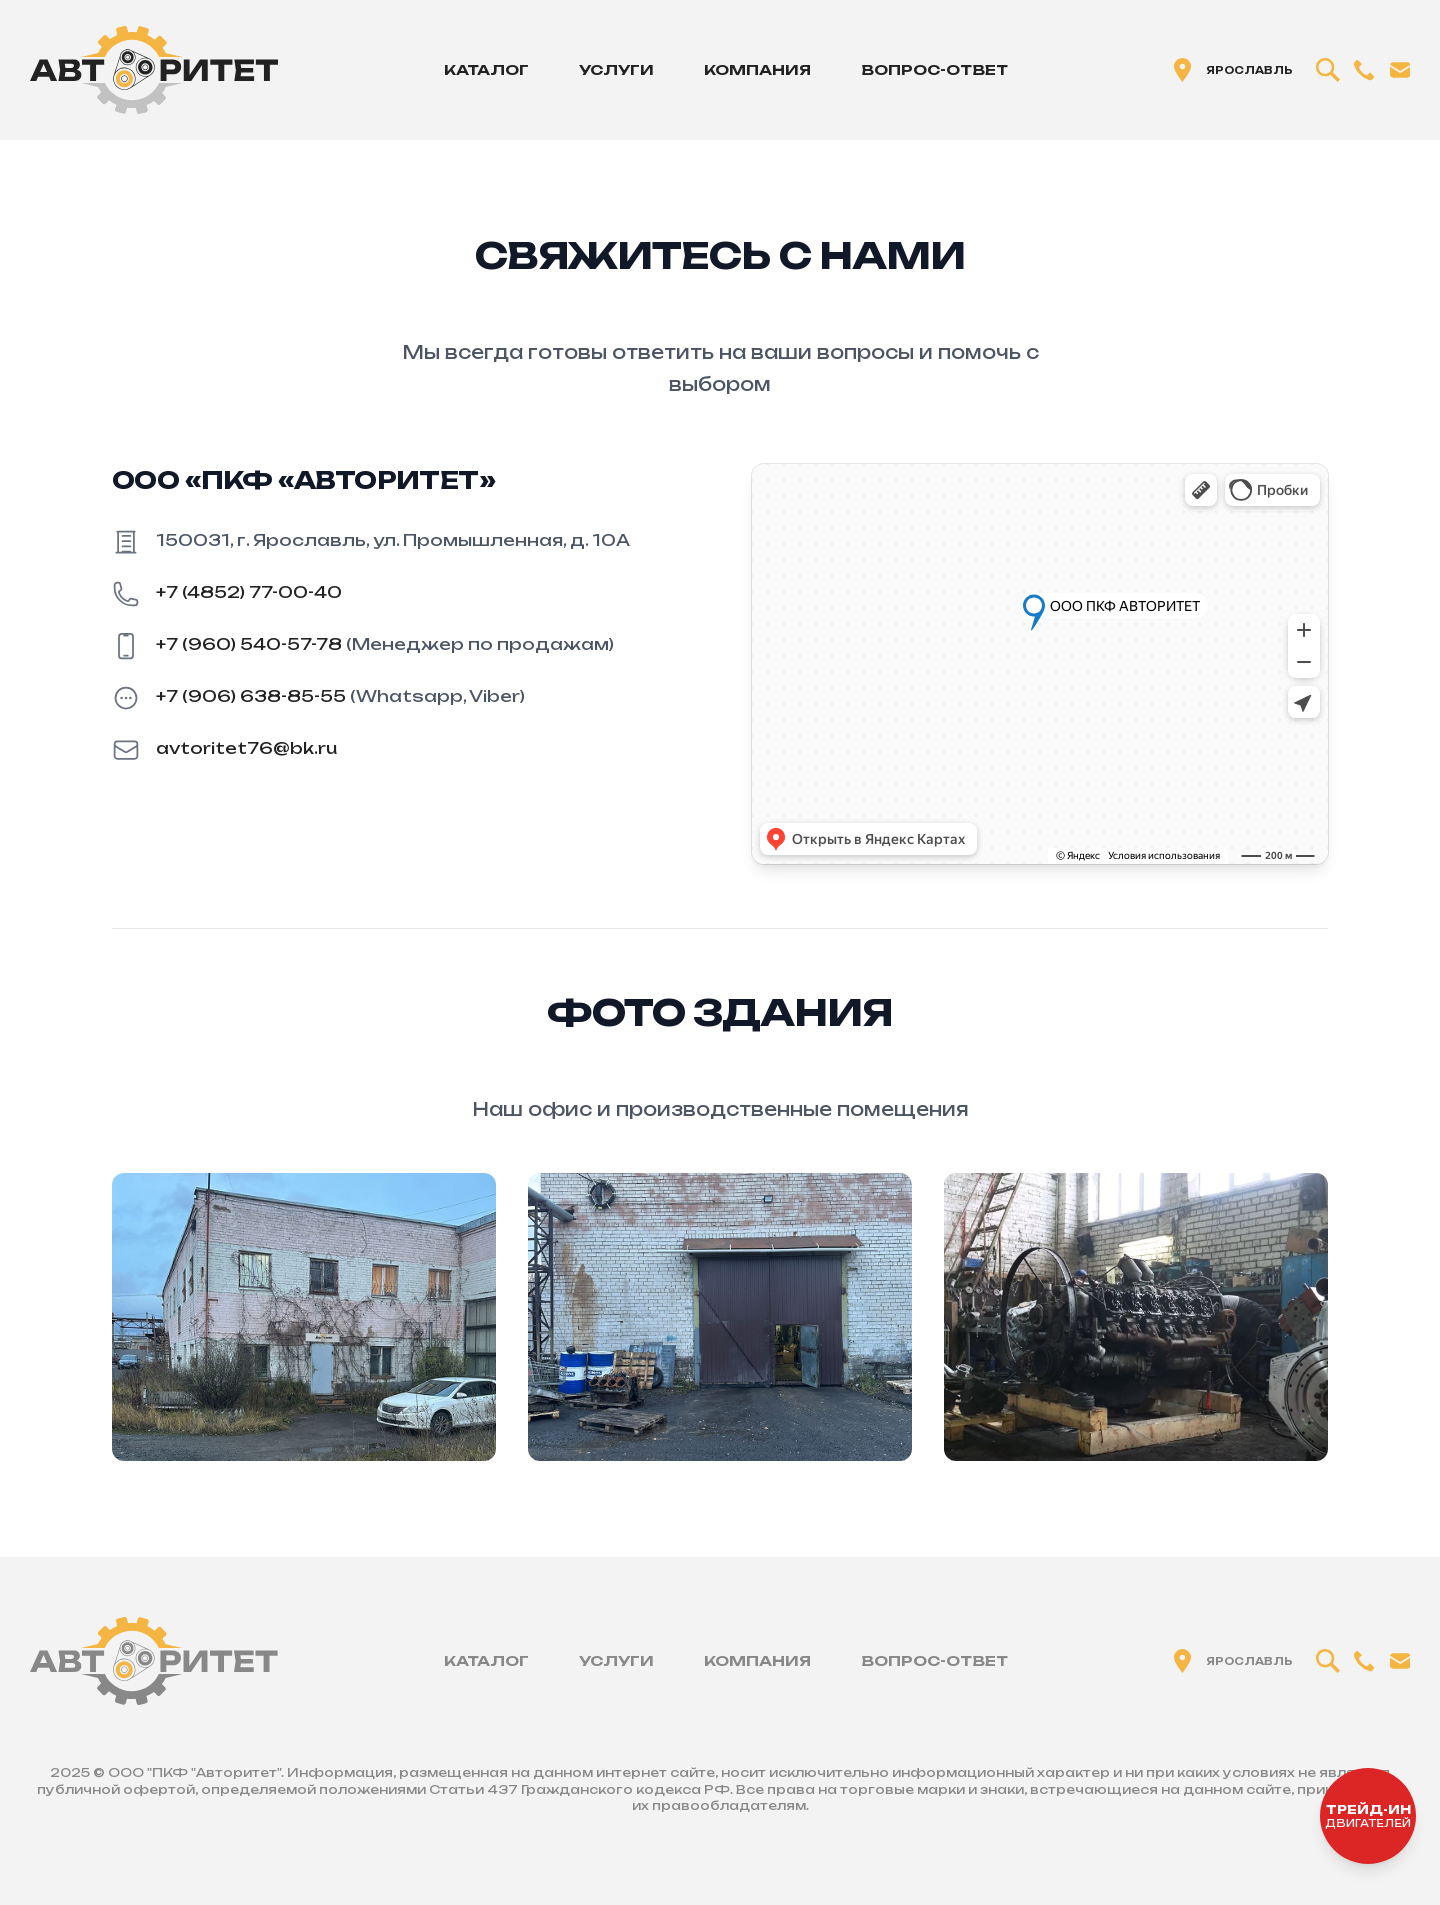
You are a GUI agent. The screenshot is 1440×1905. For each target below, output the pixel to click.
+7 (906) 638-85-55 (251, 696)
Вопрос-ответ (934, 69)
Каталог (486, 69)
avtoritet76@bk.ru (246, 748)
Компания (757, 69)
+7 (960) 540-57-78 (249, 644)
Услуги (616, 69)
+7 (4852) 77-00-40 (249, 592)
